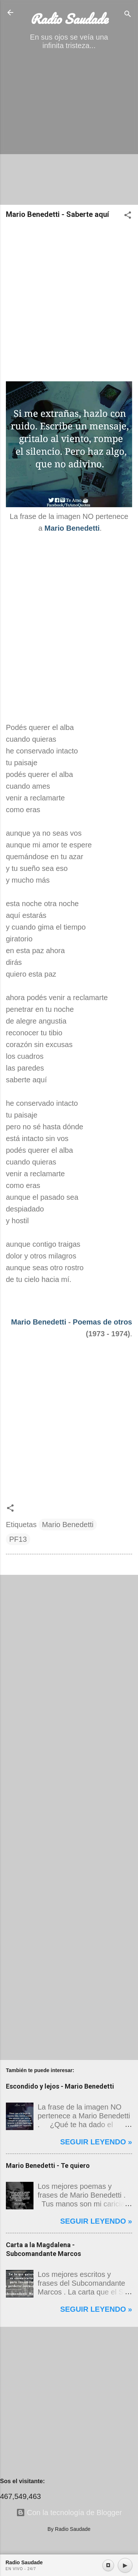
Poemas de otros (102, 1322)
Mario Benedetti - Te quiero (48, 2165)
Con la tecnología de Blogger (69, 2512)
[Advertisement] (69, 130)
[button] (127, 216)
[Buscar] (127, 15)
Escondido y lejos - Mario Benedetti (60, 2086)
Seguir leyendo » (96, 2142)
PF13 (18, 1539)
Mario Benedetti (38, 1322)
